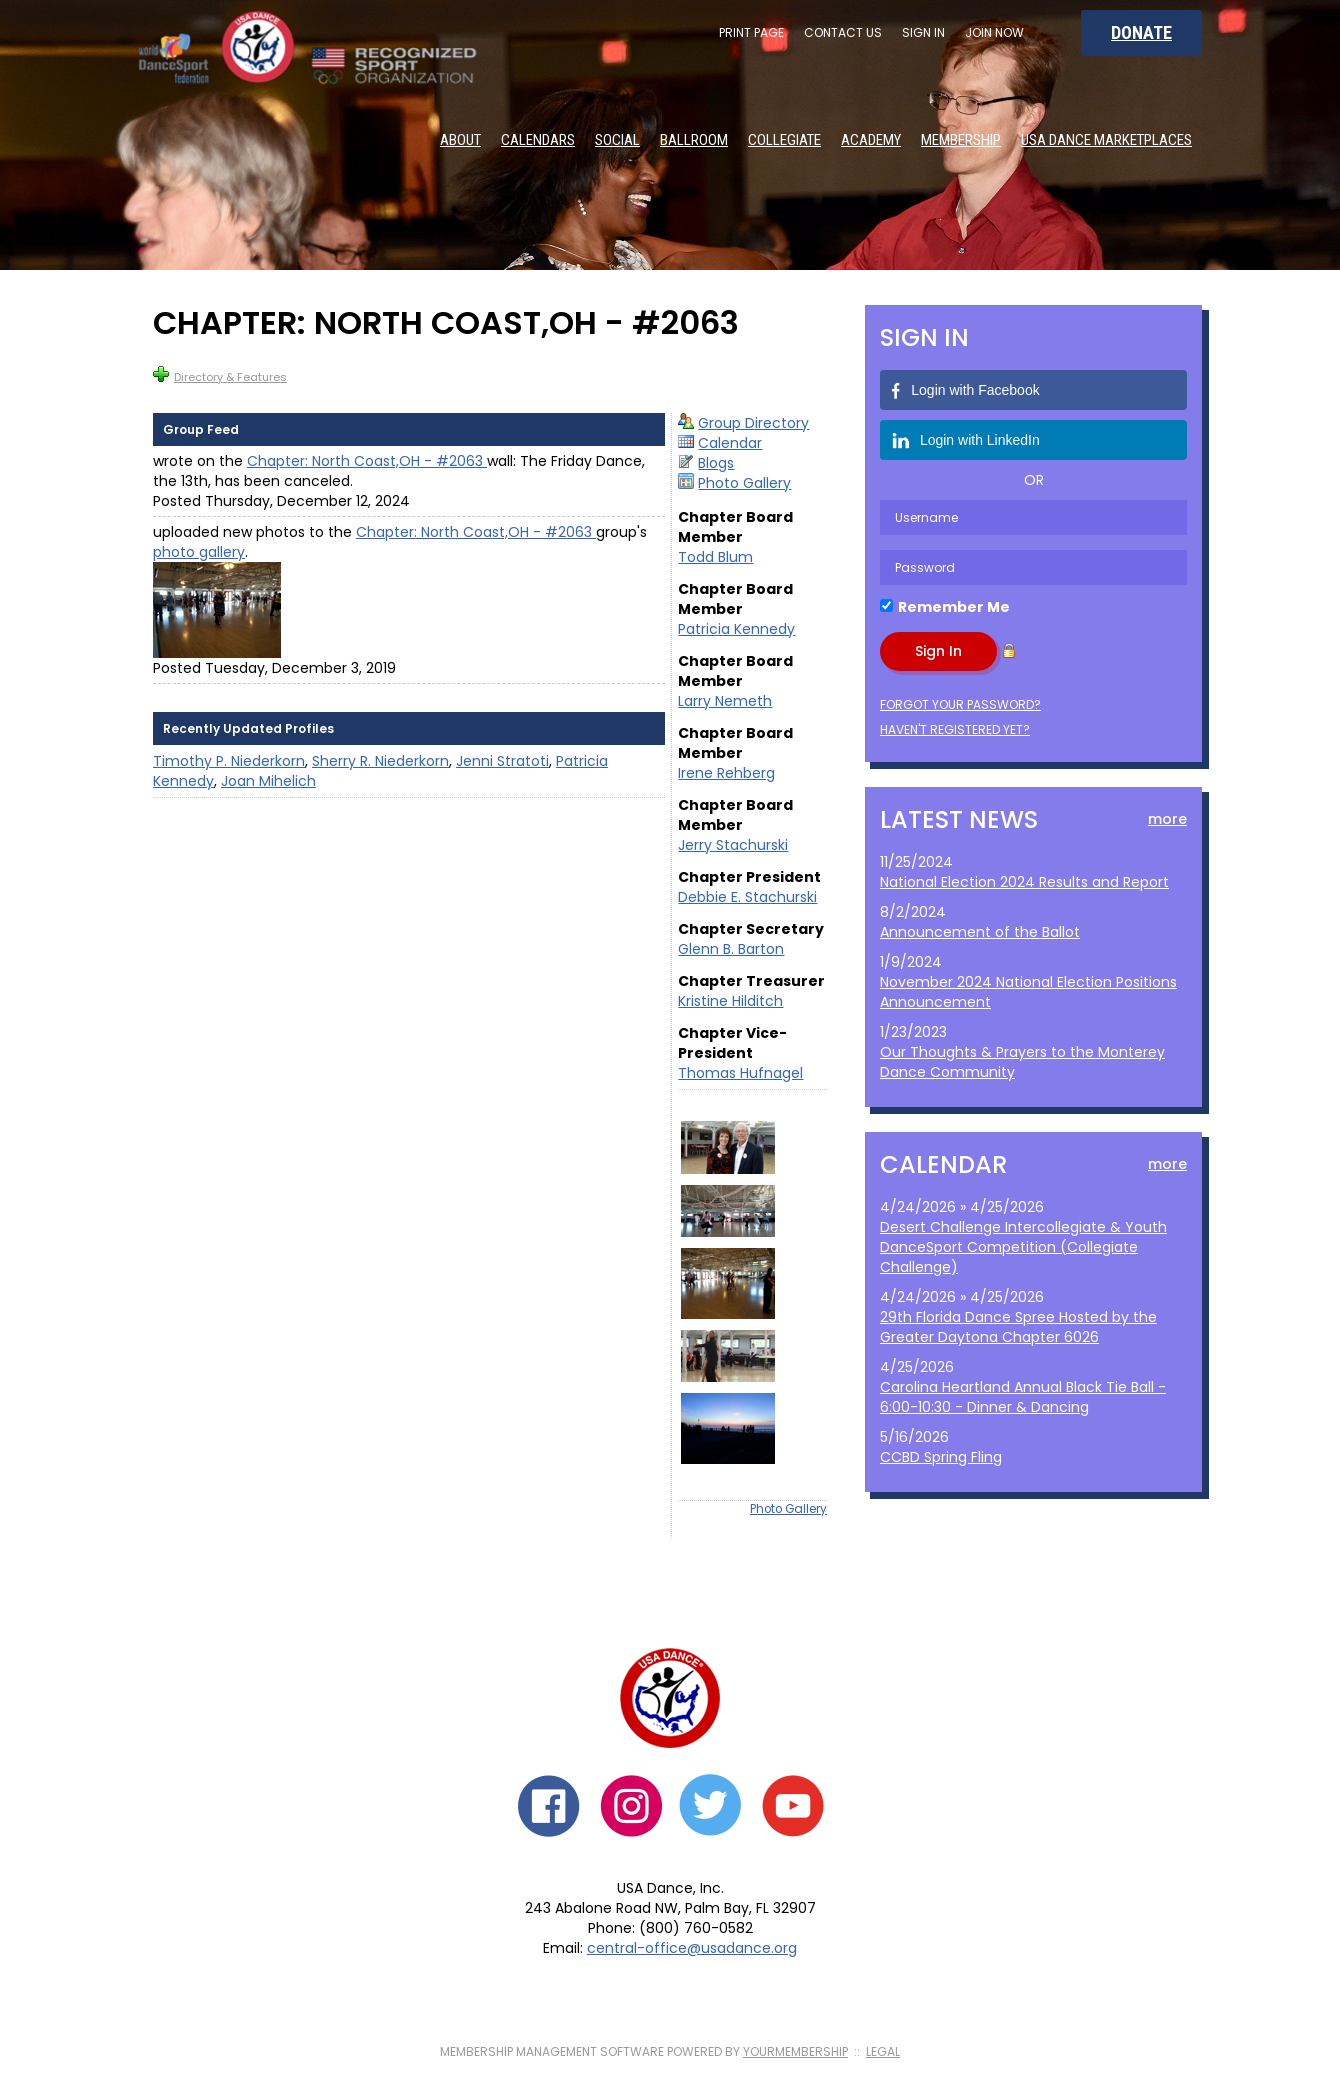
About (460, 140)
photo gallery (199, 552)
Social (617, 140)
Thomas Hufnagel (740, 1073)
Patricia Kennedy (736, 629)
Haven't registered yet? (955, 729)
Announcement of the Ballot (980, 932)
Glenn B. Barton (731, 949)
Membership (961, 140)
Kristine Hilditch (730, 1001)
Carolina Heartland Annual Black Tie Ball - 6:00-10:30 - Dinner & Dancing (1023, 1397)
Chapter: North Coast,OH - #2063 (367, 461)
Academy (871, 140)
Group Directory (753, 423)
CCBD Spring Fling (941, 1457)
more (1167, 819)
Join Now (994, 32)
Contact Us (843, 32)
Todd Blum (715, 557)
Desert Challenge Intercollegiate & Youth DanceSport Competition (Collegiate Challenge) (1023, 1247)
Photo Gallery (744, 483)
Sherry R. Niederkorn (380, 761)
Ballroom (694, 140)
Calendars (538, 140)
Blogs (716, 463)
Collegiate (784, 140)
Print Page (751, 32)
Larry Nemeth (725, 701)
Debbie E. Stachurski (747, 897)
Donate (1141, 32)
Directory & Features (220, 375)
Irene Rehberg (726, 773)
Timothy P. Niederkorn (229, 761)
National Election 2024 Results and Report (1024, 882)
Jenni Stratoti (502, 761)
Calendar (730, 443)
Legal (883, 2051)
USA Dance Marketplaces (1106, 140)
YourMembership (795, 2051)
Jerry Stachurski (733, 845)
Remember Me (954, 607)
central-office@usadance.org (692, 1948)
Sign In (923, 32)
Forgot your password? (960, 704)
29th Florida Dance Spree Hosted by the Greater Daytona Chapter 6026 (1018, 1327)
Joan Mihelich (268, 781)
